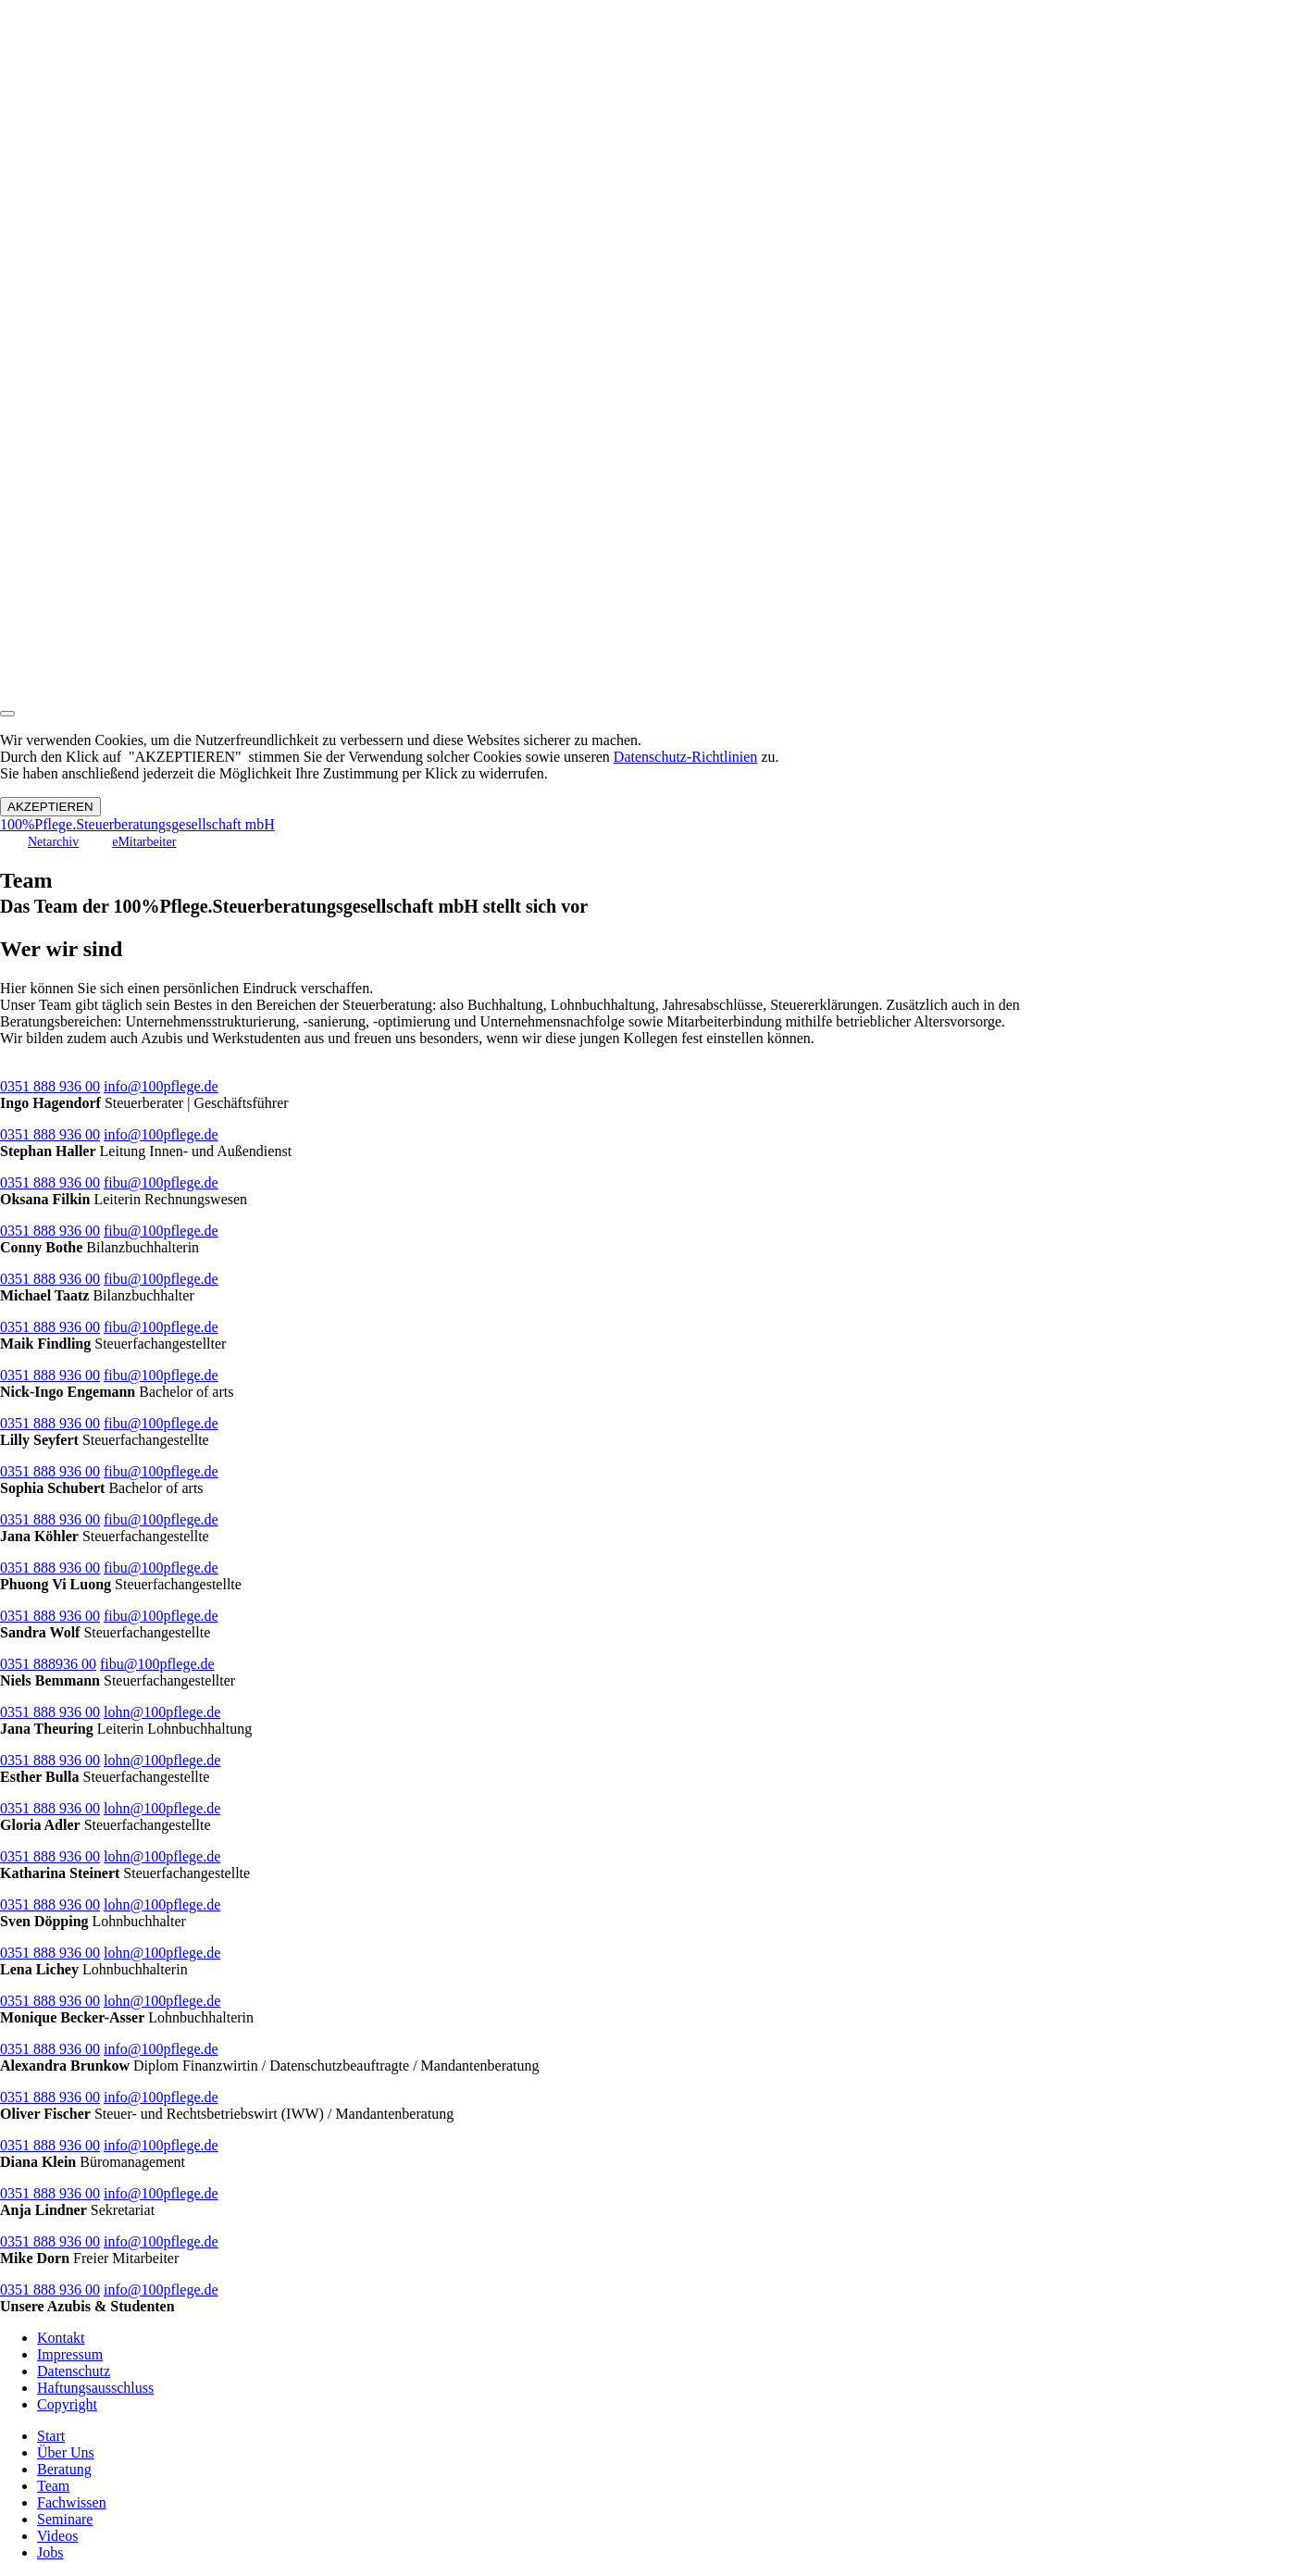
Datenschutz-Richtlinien (686, 757)
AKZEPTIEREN (50, 807)
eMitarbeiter (144, 842)
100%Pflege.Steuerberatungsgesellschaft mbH (137, 824)
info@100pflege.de (161, 1086)
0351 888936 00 (48, 1664)
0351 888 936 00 (50, 1086)
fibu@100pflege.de (161, 1182)
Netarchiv (53, 842)
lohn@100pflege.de (162, 1712)
